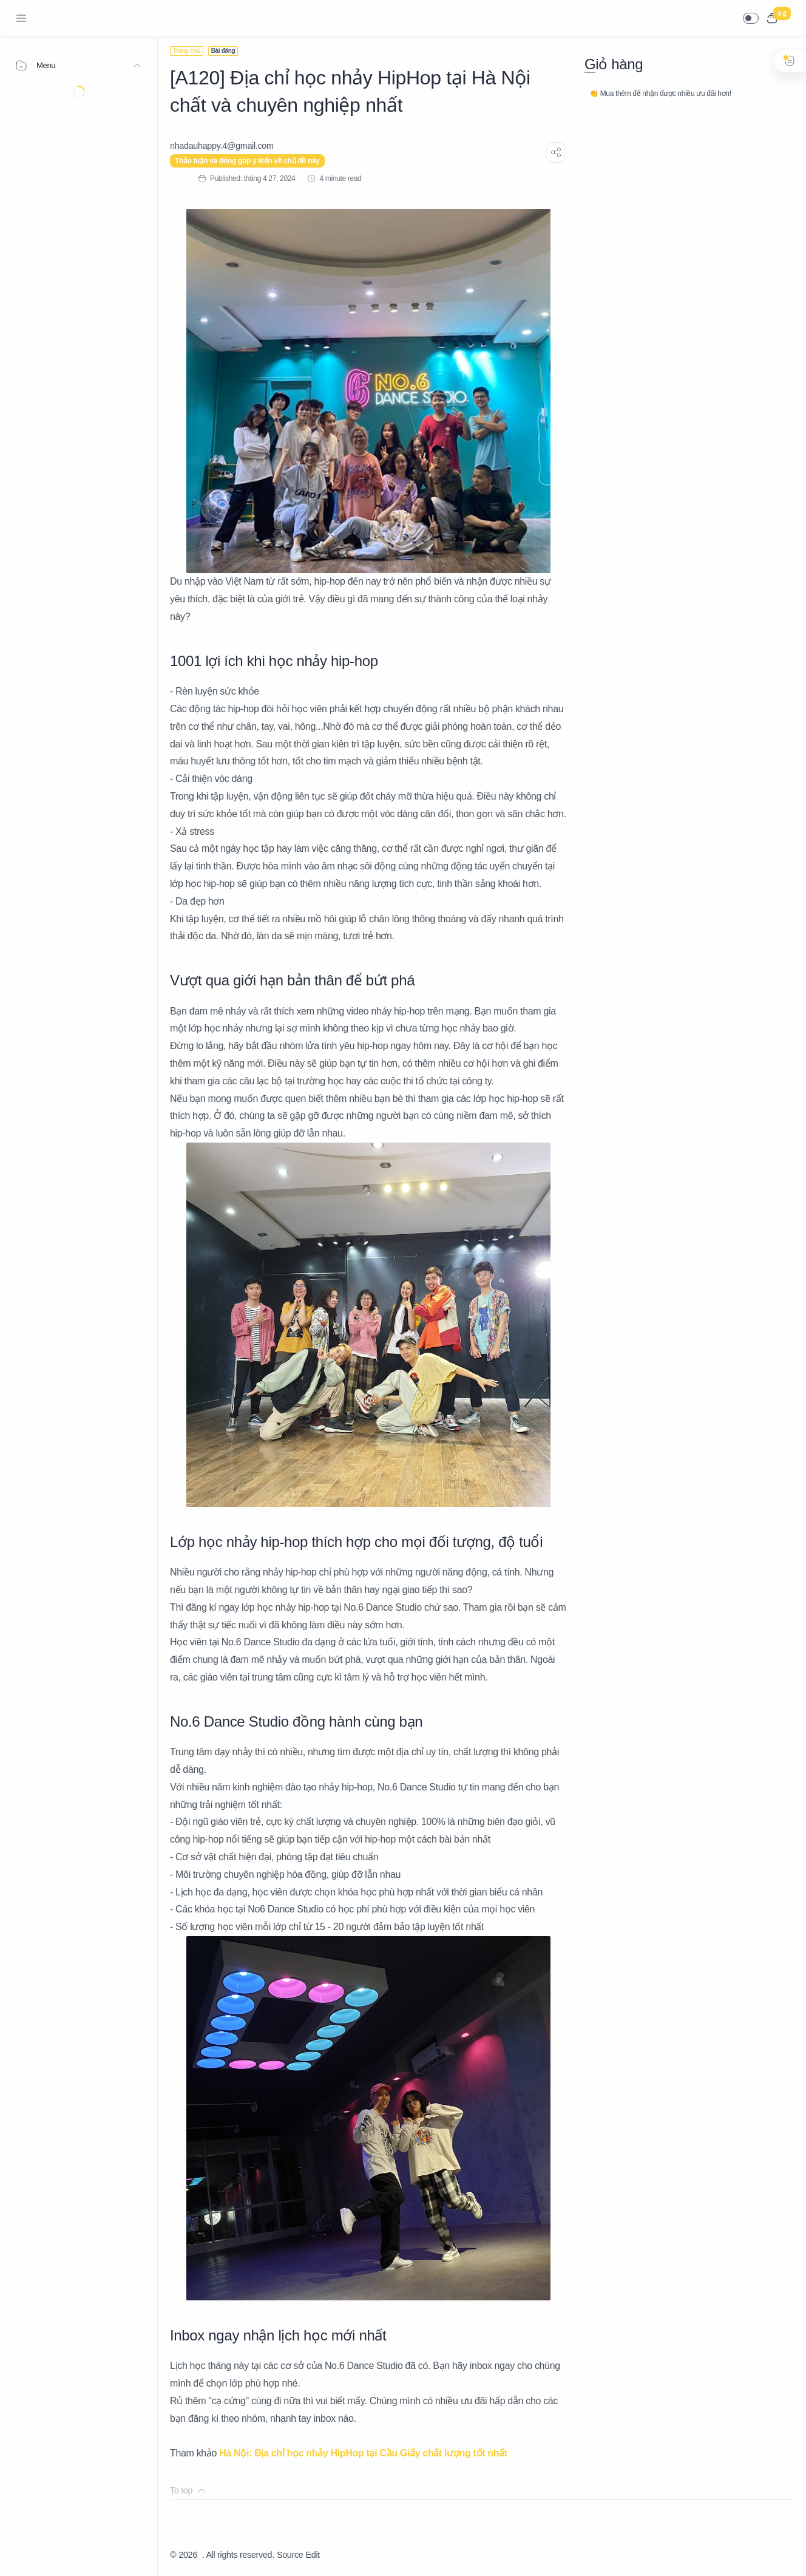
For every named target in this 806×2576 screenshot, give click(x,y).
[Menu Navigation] (21, 18)
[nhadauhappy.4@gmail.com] (222, 146)
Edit (313, 2555)
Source (290, 2555)
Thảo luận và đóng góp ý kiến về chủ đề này (247, 161)
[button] (751, 18)
